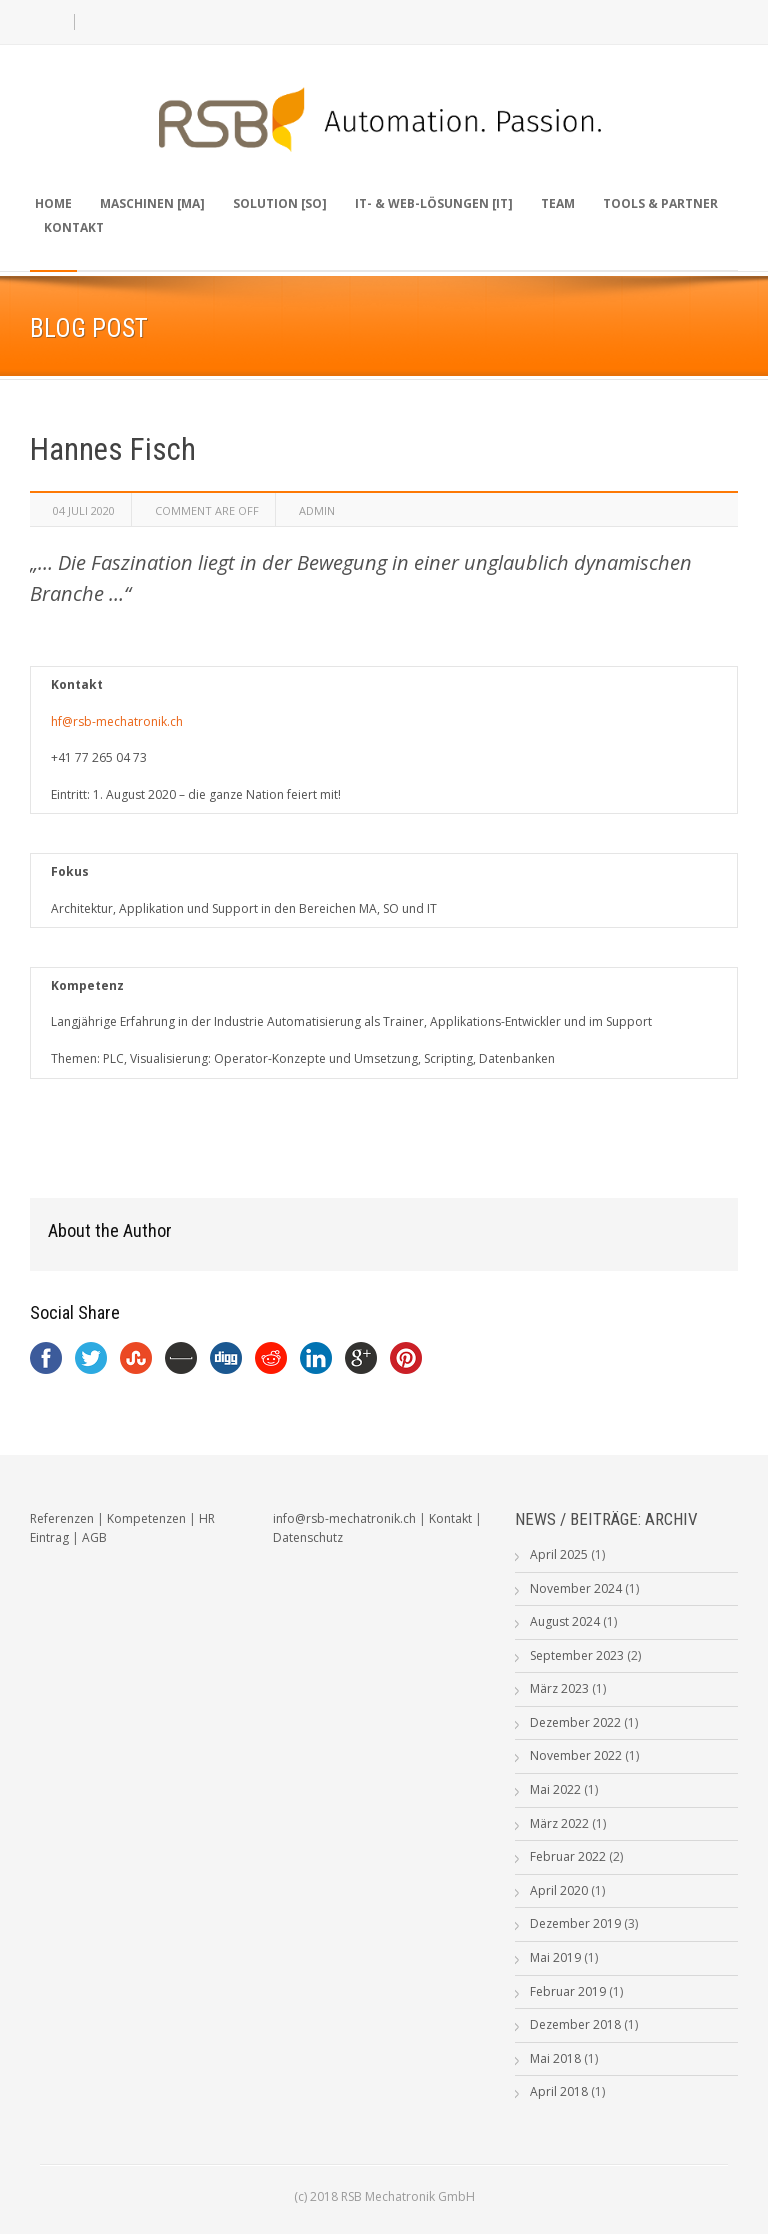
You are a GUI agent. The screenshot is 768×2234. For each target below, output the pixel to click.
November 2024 (576, 1588)
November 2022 (576, 1755)
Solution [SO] (280, 203)
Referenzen (62, 1518)
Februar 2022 (568, 1856)
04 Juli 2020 (84, 510)
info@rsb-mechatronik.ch (344, 1518)
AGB (94, 1537)
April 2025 (559, 1554)
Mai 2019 (555, 1957)
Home (53, 203)
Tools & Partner (660, 203)
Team (558, 203)
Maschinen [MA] (152, 203)
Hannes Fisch (113, 449)
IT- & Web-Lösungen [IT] (434, 203)
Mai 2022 (555, 1789)
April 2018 (559, 2091)
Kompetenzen (146, 1518)
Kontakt (74, 227)
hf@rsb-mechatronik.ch (117, 721)
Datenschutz (308, 1537)
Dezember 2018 (575, 2024)
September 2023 (577, 1655)
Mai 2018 (555, 2058)
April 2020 (559, 1890)
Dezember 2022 (575, 1722)
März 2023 (559, 1688)
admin (317, 510)
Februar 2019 (568, 1991)
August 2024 (565, 1621)
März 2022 (559, 1823)
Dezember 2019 (575, 1923)
